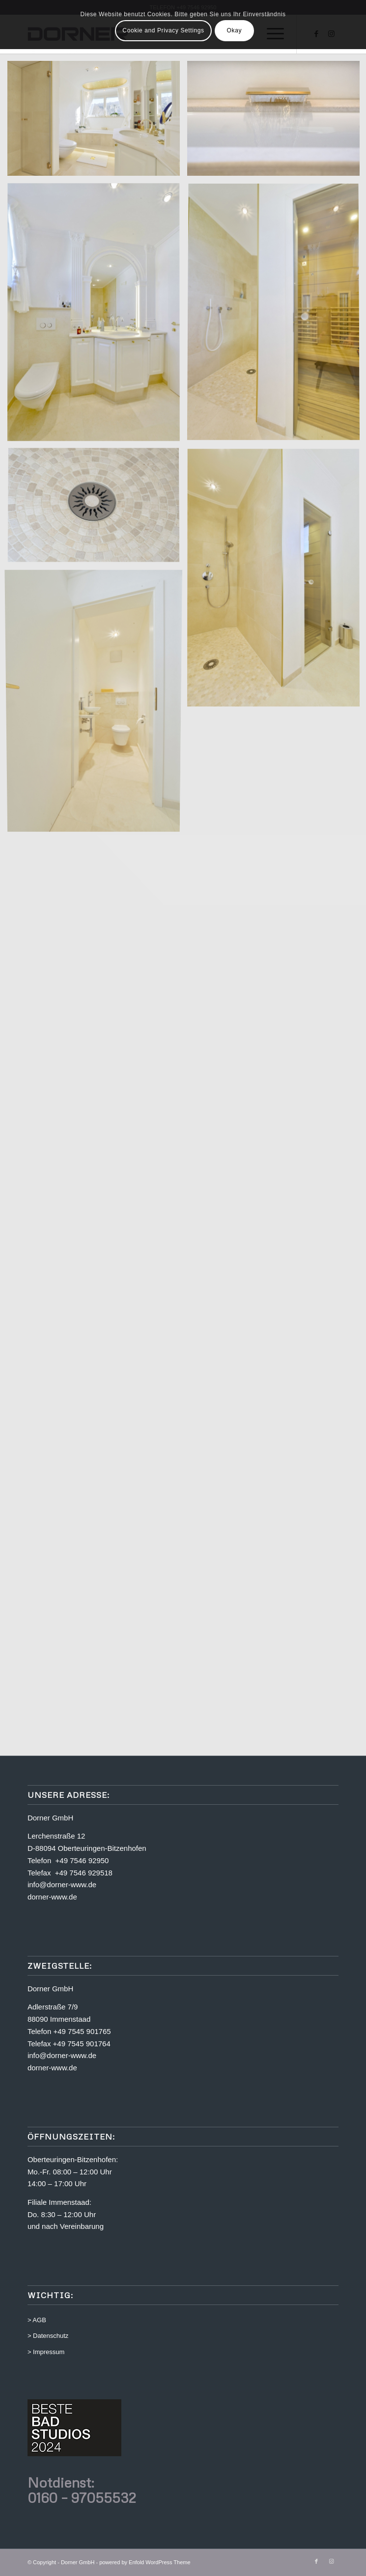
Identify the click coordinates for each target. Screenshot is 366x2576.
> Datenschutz (48, 2335)
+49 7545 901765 (82, 2031)
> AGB (37, 2320)
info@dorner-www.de (62, 1884)
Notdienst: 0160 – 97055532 (82, 2490)
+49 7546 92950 (82, 1860)
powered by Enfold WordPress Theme (144, 2562)
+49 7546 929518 (84, 1873)
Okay (234, 30)
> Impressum (46, 2352)
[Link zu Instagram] (331, 2561)
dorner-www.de (52, 1897)
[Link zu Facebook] (316, 2561)
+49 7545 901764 (82, 2043)
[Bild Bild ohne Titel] (97, 122)
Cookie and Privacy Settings (163, 30)
